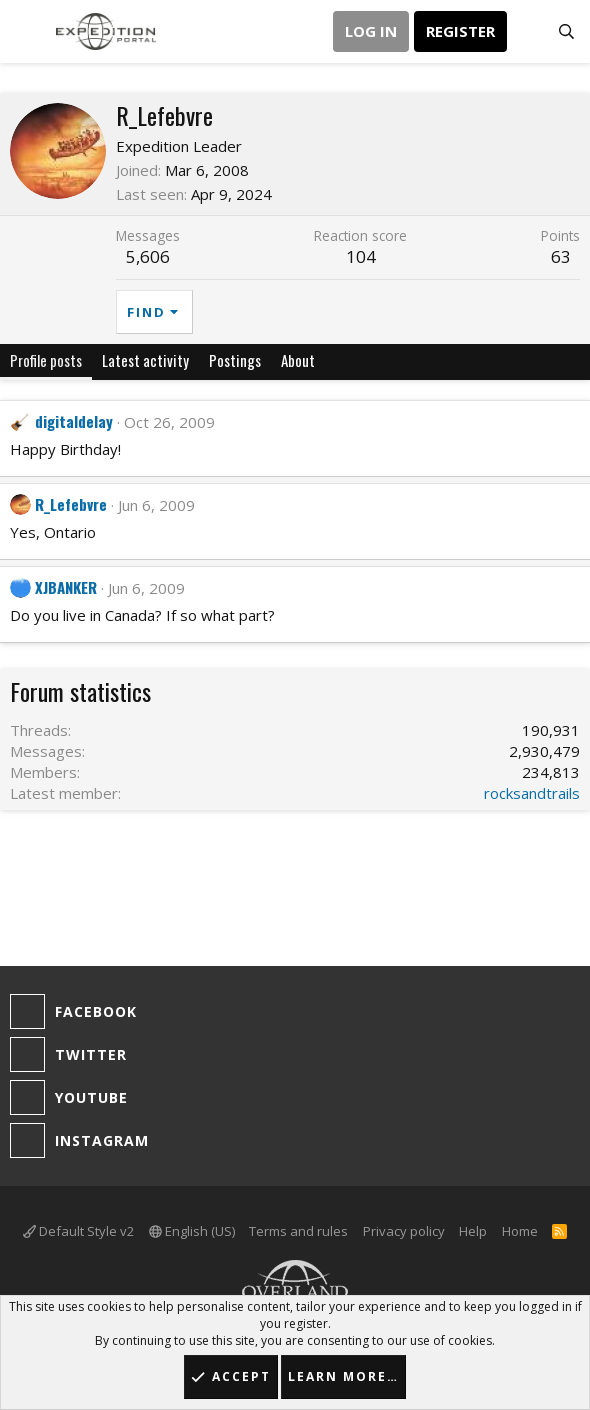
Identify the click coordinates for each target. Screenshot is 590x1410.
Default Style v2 (78, 1231)
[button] (27, 31)
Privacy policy (404, 1231)
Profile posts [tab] (46, 360)
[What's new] (526, 32)
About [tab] (298, 360)
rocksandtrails (532, 793)
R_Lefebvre (71, 504)
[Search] (566, 32)
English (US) (192, 1231)
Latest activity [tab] (145, 360)
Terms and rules (298, 1231)
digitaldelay (74, 421)
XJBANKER (66, 587)
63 (561, 256)
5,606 (148, 256)
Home (520, 1231)
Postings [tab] (235, 360)
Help (473, 1231)
